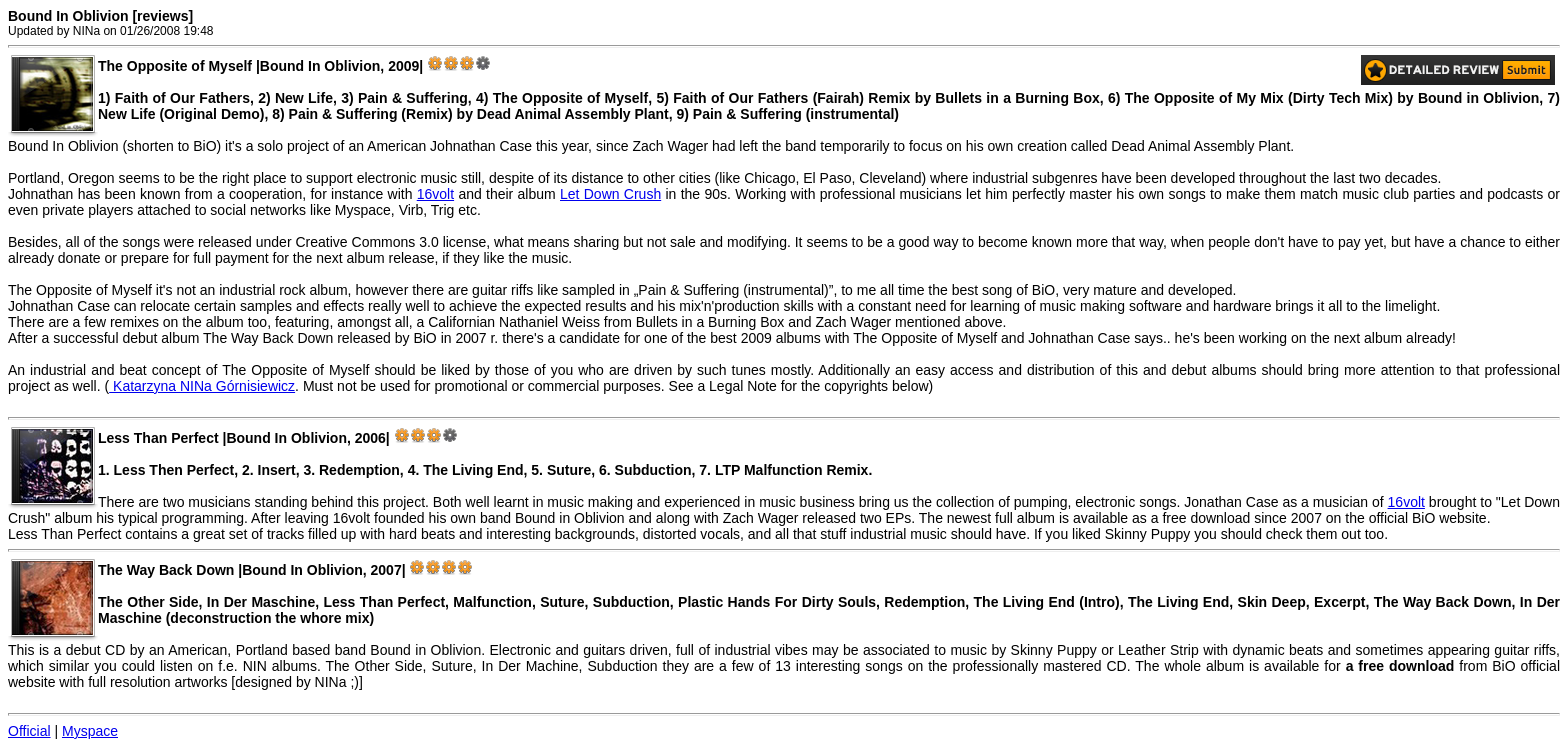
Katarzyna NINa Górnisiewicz (202, 386)
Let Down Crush (610, 194)
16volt (435, 194)
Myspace (90, 731)
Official (29, 731)
